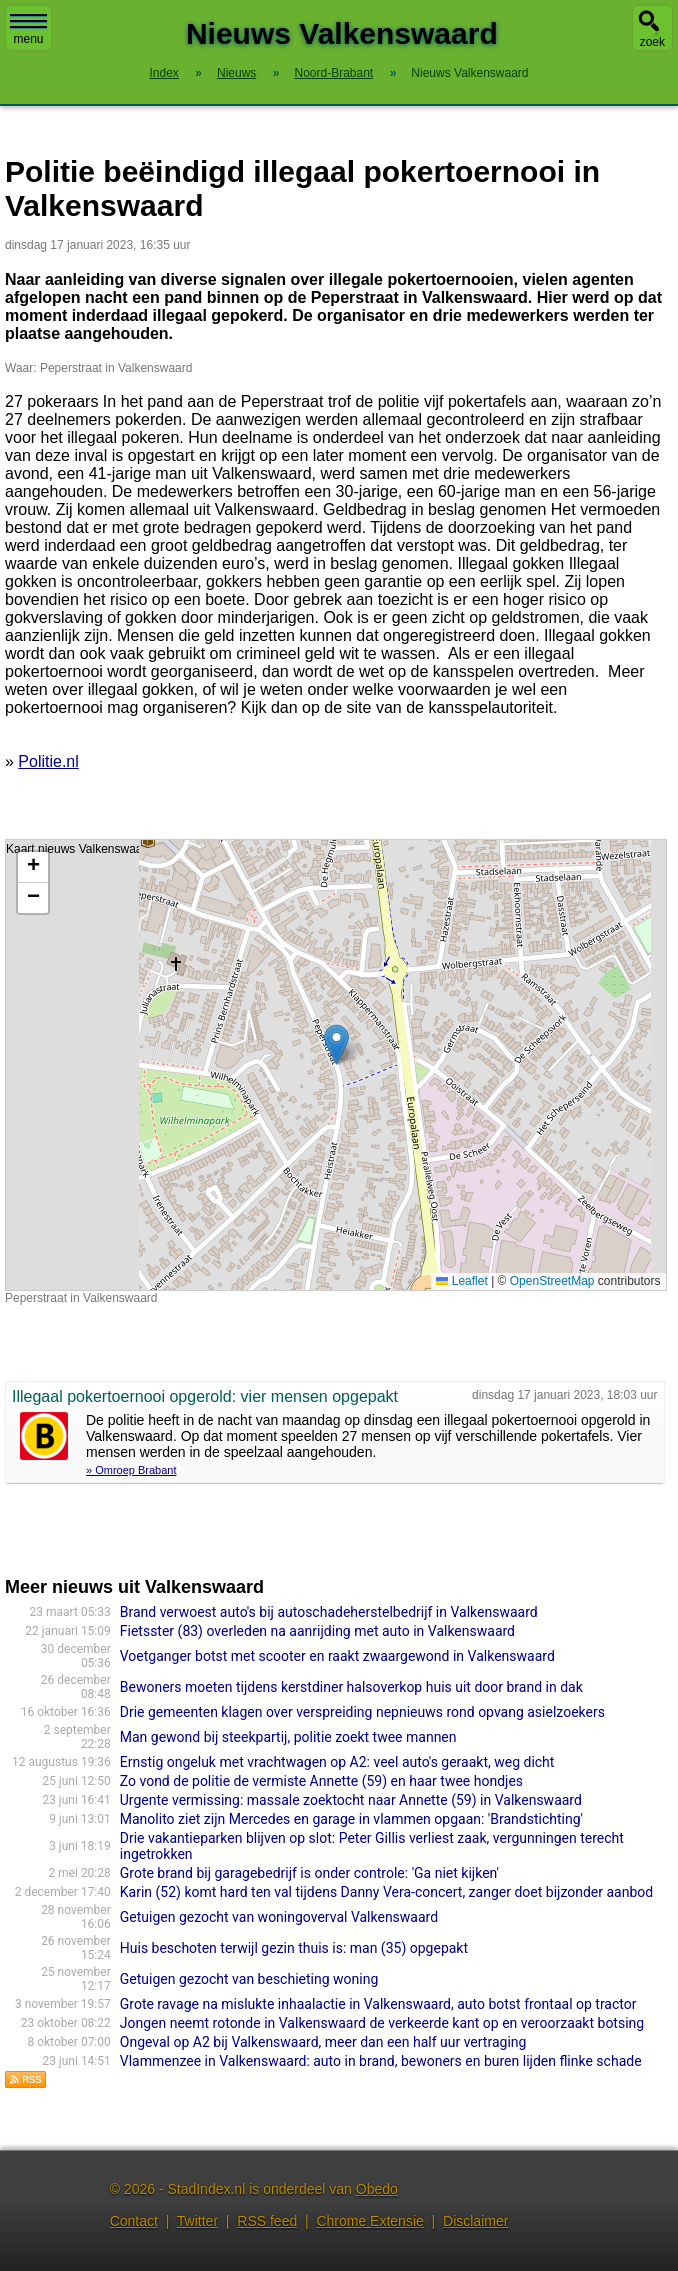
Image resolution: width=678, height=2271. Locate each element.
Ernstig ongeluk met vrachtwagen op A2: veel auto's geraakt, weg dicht (337, 1762)
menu (28, 30)
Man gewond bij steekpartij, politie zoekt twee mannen (288, 1737)
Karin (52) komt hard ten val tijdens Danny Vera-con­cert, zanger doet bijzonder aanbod (386, 1892)
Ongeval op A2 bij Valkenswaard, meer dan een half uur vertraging (323, 2042)
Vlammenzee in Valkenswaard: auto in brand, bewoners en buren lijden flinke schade (381, 2061)
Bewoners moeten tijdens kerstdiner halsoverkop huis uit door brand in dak (351, 1687)
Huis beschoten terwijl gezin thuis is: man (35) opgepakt (294, 1948)
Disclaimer (475, 2221)
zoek (652, 42)
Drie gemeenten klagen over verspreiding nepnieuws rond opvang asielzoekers (362, 1712)
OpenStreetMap (552, 1281)
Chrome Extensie (369, 2221)
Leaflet (461, 1281)
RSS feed (267, 2221)
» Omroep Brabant (131, 1470)
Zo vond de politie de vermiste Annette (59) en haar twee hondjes (321, 1781)
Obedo (377, 2189)
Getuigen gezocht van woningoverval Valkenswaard (279, 1917)
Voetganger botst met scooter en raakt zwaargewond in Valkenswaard (337, 1656)
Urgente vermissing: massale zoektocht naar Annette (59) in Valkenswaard (351, 1800)
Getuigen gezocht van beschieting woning (249, 1979)
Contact (134, 2221)
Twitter (197, 2221)
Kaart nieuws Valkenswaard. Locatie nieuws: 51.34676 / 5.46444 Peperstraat (333, 1065)
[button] (336, 1044)
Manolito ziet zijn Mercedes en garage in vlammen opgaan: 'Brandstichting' (351, 1819)
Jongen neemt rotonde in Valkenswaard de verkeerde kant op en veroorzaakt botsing (382, 2023)
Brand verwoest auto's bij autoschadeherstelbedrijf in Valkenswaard (329, 1612)
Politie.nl (48, 761)
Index (163, 73)
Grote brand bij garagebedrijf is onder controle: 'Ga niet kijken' (309, 1873)
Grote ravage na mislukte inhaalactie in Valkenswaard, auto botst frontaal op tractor (378, 2004)
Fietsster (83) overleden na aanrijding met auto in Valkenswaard (317, 1631)
